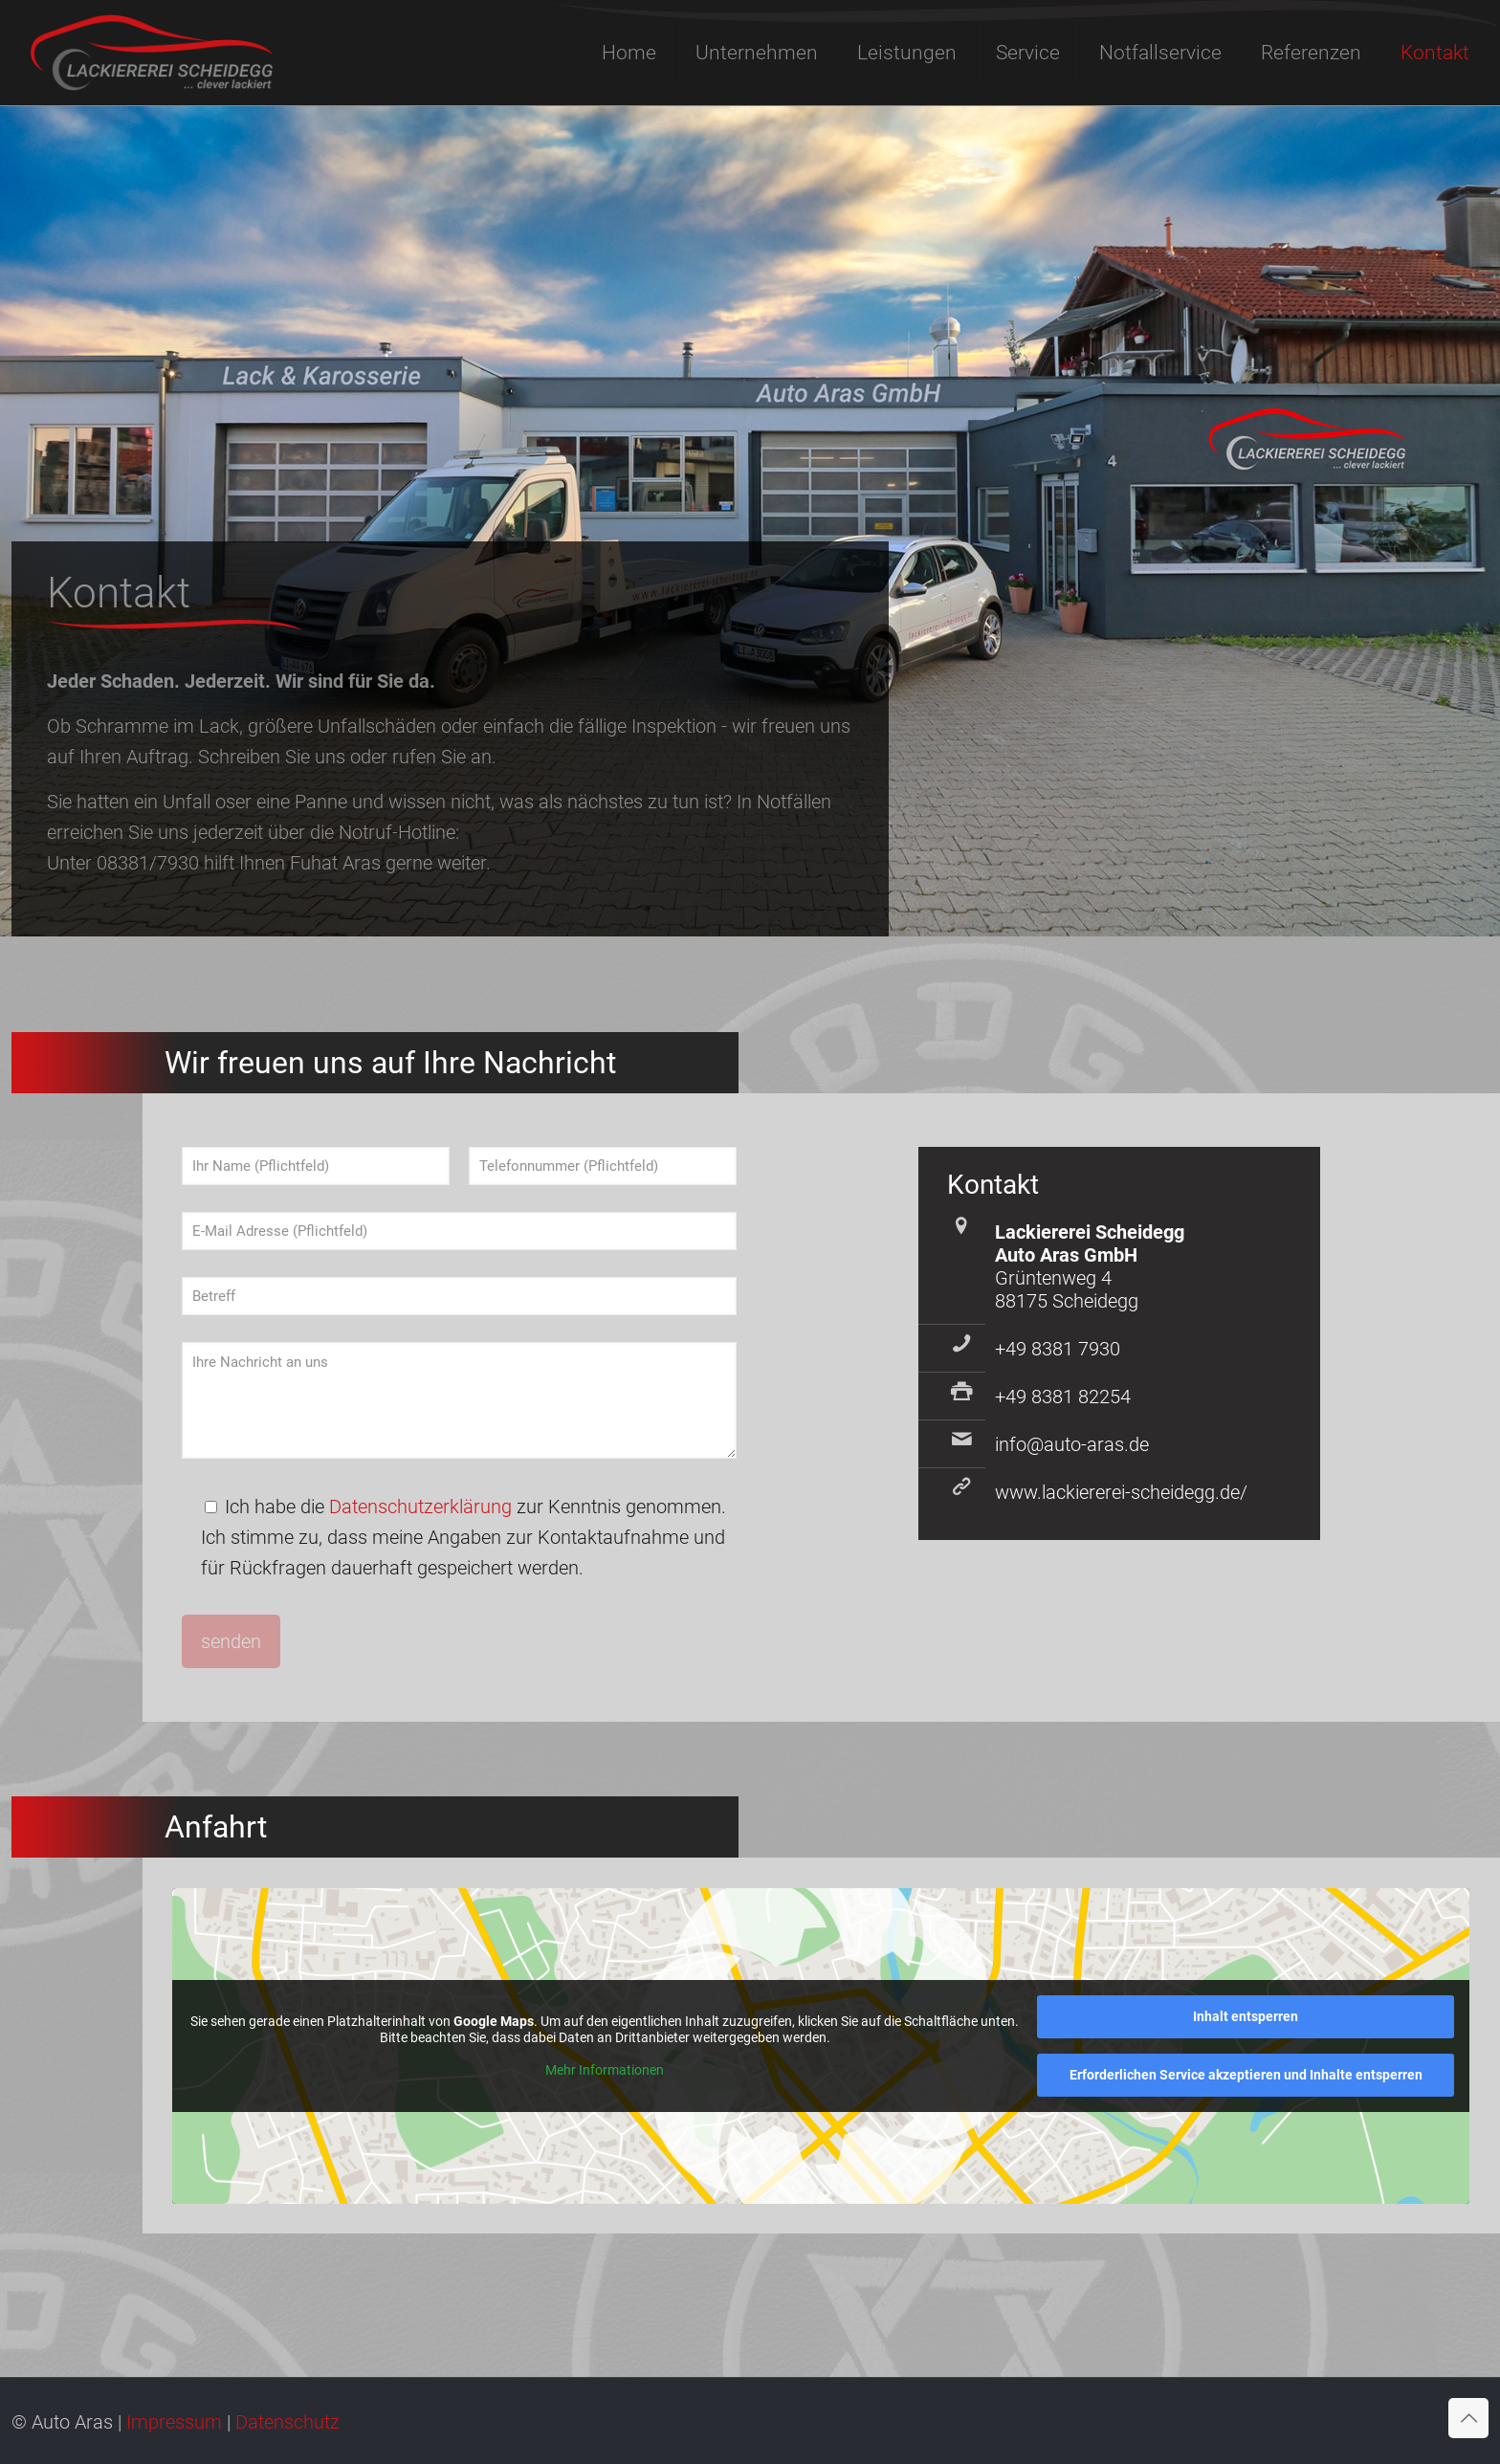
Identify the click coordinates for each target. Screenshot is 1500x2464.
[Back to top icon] (1468, 2418)
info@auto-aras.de (1072, 1444)
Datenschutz (287, 2421)
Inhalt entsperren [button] (1246, 2016)
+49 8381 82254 (1063, 1396)
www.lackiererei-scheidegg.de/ (1121, 1492)
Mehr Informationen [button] (604, 2069)
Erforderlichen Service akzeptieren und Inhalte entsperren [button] (1246, 2074)
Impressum (174, 2421)
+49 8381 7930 (1057, 1348)
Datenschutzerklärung (420, 1506)
